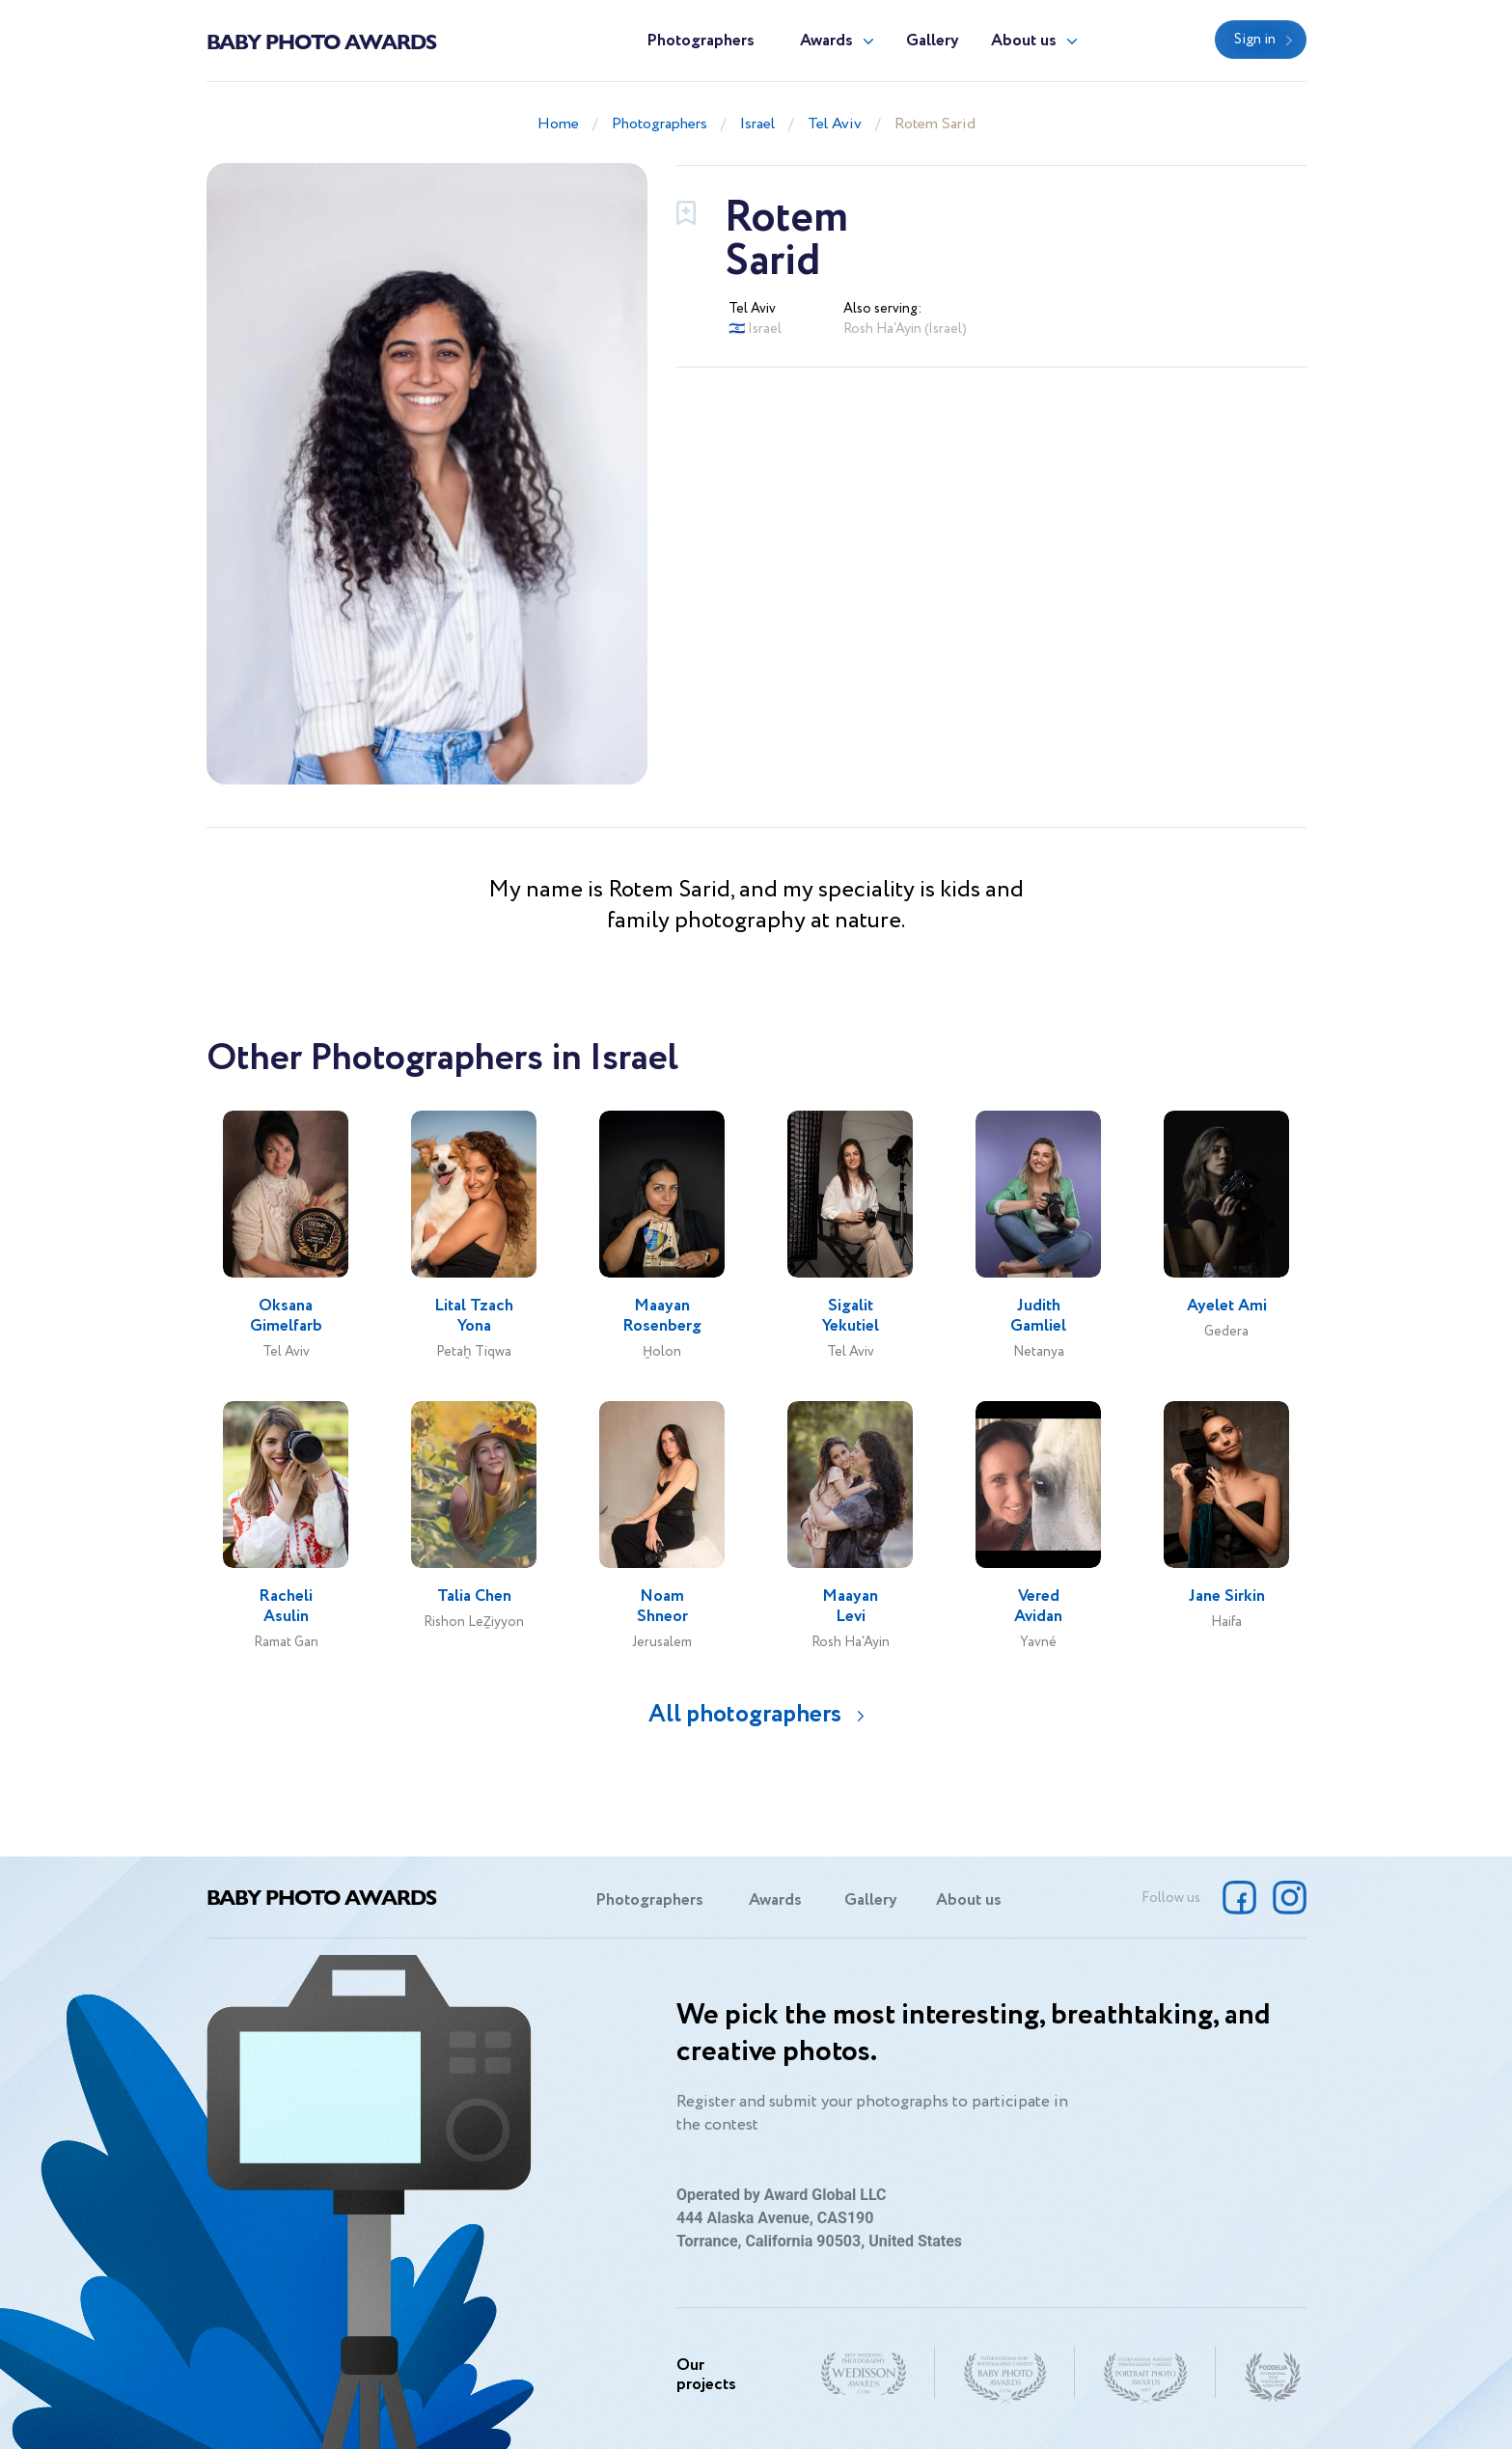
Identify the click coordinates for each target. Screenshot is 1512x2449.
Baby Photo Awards (321, 40)
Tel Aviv (835, 124)
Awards (826, 41)
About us (1024, 41)
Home (558, 124)
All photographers (744, 1714)
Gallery (932, 41)
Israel (757, 124)
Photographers (700, 41)
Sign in (1255, 39)
